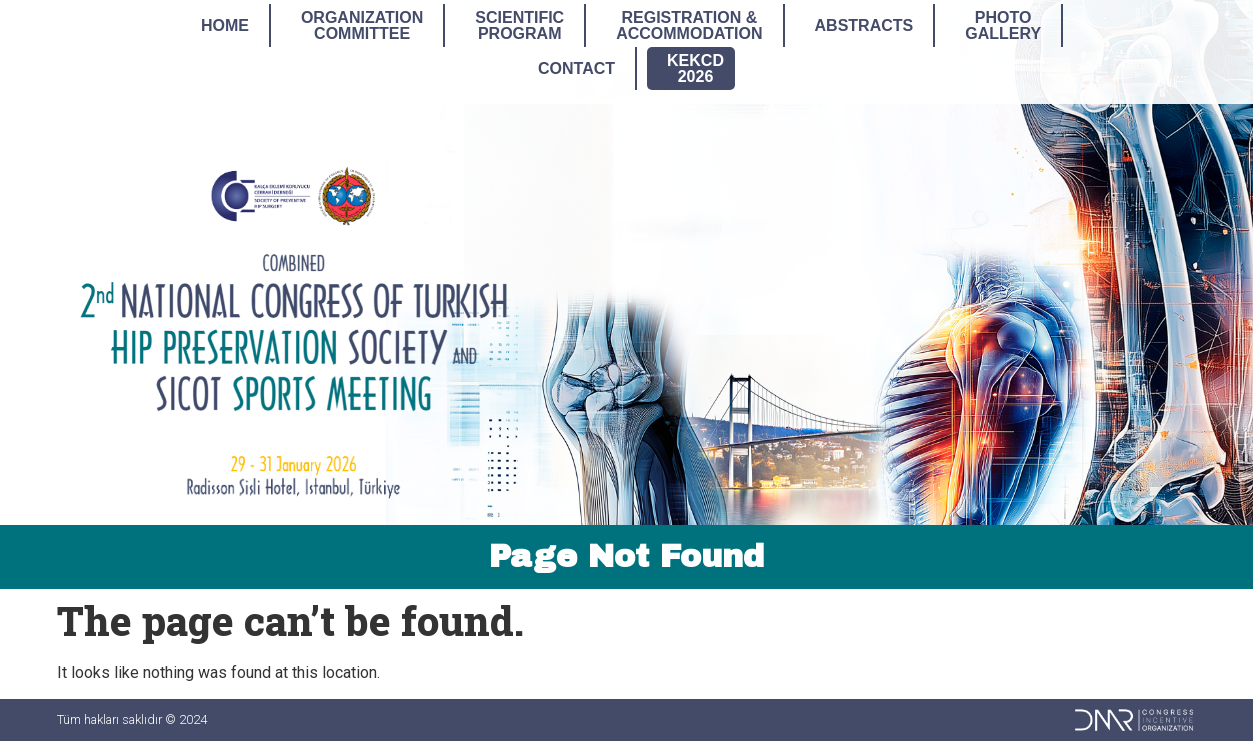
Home (225, 25)
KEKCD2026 (695, 68)
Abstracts (864, 25)
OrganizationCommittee (362, 25)
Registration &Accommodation (689, 25)
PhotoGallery (1003, 25)
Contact (576, 68)
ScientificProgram (519, 25)
